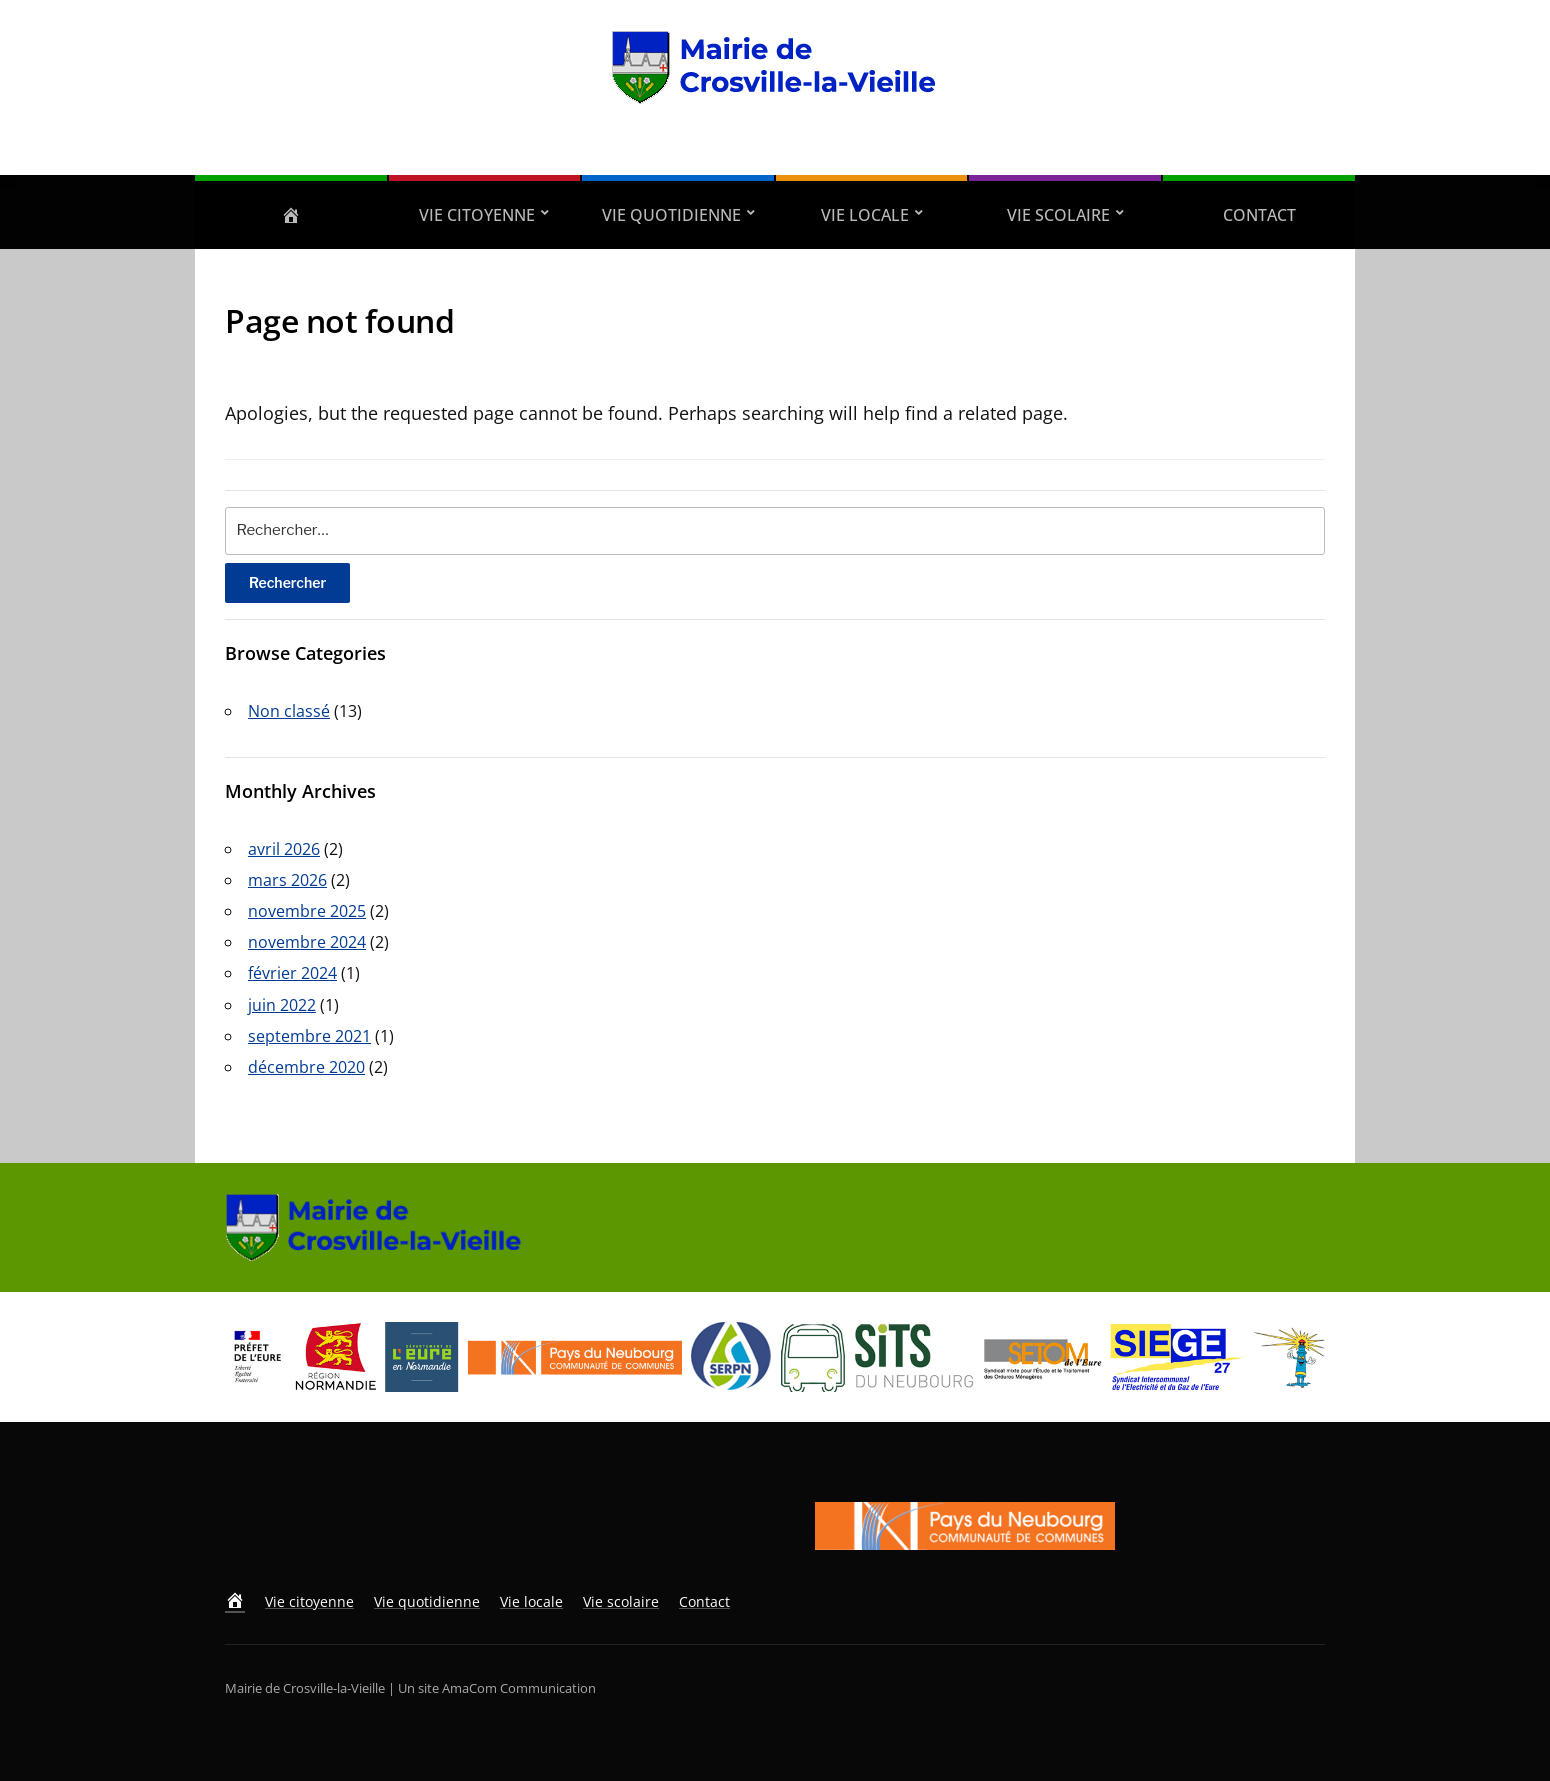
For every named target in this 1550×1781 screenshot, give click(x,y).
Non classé (289, 711)
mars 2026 (287, 880)
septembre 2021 (309, 1036)
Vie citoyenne (477, 215)
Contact (1259, 215)
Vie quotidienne (671, 215)
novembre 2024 (307, 942)
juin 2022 (282, 1005)
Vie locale (865, 215)
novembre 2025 (307, 911)
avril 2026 (284, 849)
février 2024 (292, 973)
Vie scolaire (1058, 215)
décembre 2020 (306, 1067)
